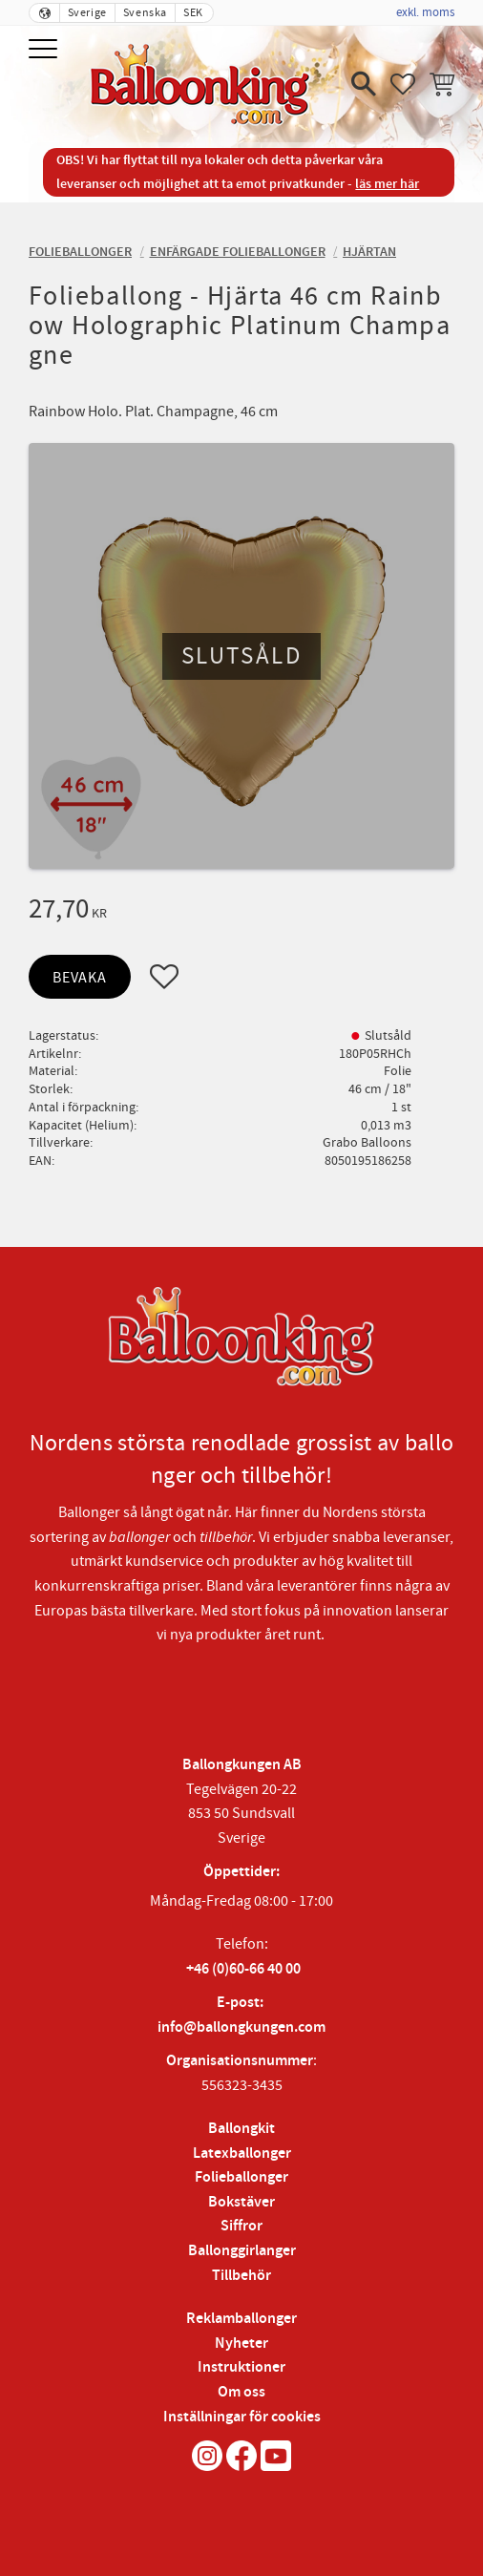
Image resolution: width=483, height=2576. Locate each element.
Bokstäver (241, 2202)
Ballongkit (241, 2129)
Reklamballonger (241, 2319)
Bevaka (79, 977)
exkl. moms (425, 12)
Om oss (241, 2392)
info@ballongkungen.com (242, 2027)
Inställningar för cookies (242, 2417)
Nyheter (241, 2343)
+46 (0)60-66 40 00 (243, 1969)
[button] (45, 50)
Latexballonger (242, 2153)
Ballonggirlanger (242, 2251)
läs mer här (387, 184)
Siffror (241, 2226)
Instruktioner (241, 2367)
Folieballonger (241, 2177)
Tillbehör (241, 2276)
